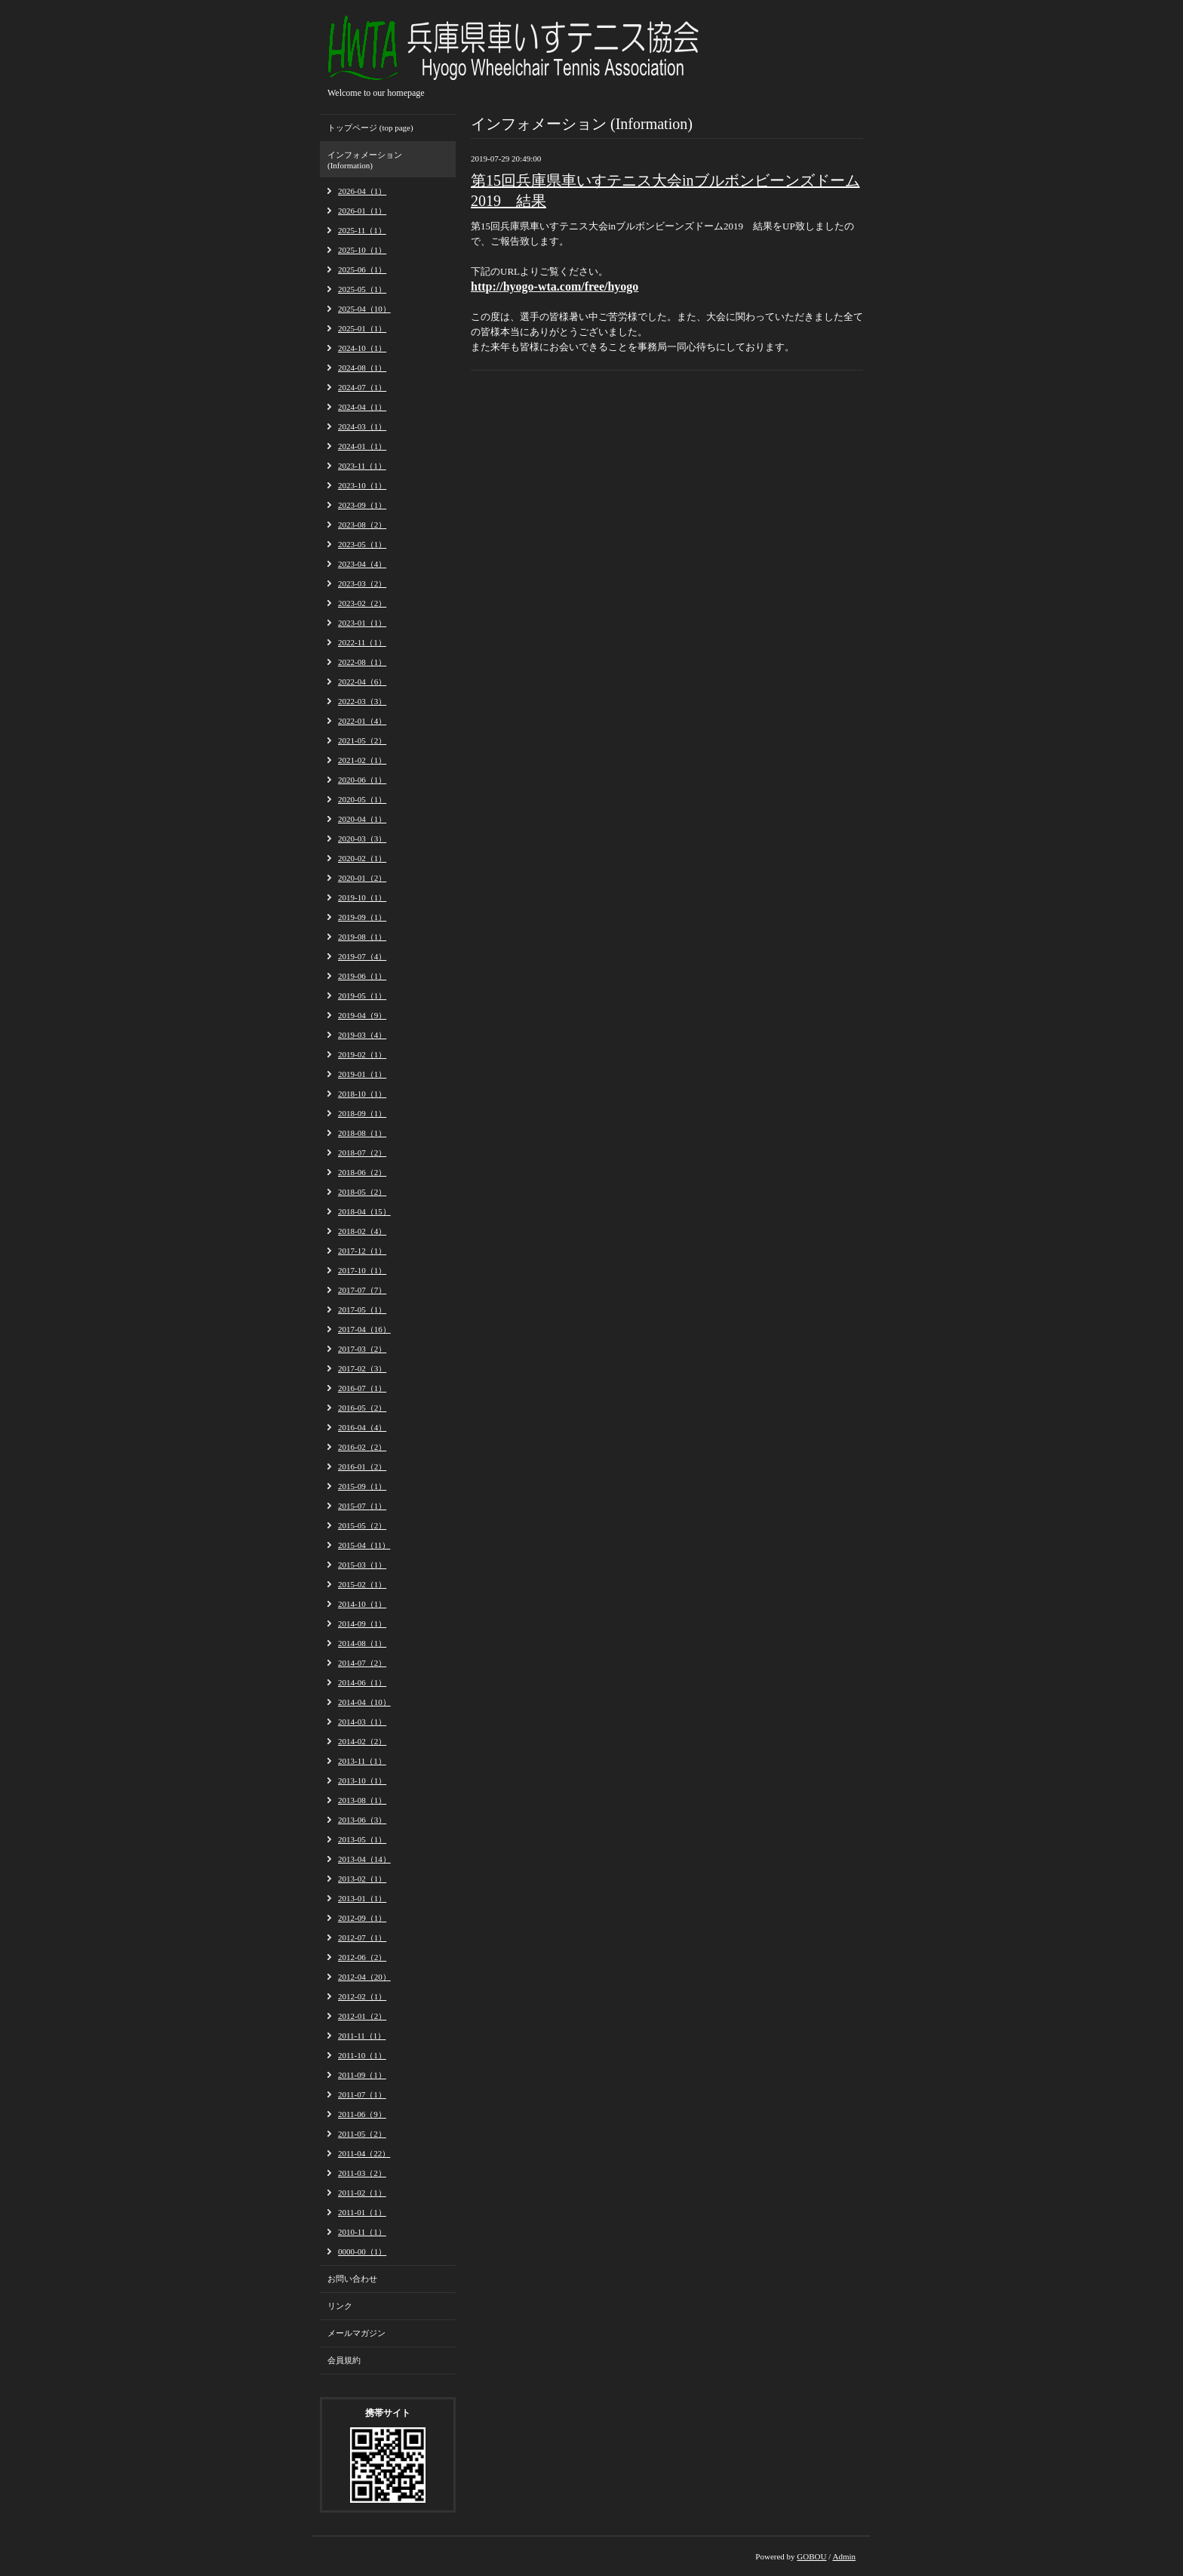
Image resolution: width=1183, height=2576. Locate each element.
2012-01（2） (362, 2015)
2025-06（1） (362, 269)
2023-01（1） (362, 622)
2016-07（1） (362, 1388)
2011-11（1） (362, 2035)
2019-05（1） (362, 995)
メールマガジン (356, 2332)
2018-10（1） (362, 1093)
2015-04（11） (364, 1545)
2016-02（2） (362, 1446)
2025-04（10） (364, 308)
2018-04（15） (364, 1211)
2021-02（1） (362, 760)
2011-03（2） (362, 2172)
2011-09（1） (362, 2074)
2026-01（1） (362, 210)
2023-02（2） (362, 603)
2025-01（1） (362, 328)
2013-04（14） (364, 1859)
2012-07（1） (362, 1937)
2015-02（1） (362, 1584)
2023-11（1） (362, 465)
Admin (844, 2556)
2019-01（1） (362, 1074)
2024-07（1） (362, 387)
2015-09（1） (362, 1486)
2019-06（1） (362, 975)
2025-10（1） (362, 249)
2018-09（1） (362, 1113)
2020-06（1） (362, 779)
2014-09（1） (362, 1623)
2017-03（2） (362, 1348)
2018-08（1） (362, 1132)
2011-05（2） (362, 2133)
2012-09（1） (362, 1917)
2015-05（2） (362, 1525)
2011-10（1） (362, 2055)
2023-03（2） (362, 583)
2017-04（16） (364, 1329)
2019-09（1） (362, 917)
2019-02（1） (362, 1054)
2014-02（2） (362, 1741)
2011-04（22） (364, 2153)
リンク (339, 2305)
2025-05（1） (362, 289)
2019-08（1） (362, 936)
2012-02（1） (362, 1996)
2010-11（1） (362, 2231)
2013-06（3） (362, 1819)
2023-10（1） (362, 485)
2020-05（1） (362, 799)
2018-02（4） (362, 1231)
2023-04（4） (362, 563)
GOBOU (811, 2556)
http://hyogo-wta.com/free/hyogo (554, 286)
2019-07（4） (362, 956)
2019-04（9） (362, 1015)
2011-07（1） (362, 2094)
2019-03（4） (362, 1034)
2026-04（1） (362, 190)
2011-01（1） (362, 2212)
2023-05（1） (362, 544)
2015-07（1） (362, 1505)
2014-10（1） (362, 1603)
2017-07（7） (362, 1289)
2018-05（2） (362, 1191)
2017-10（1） (362, 1270)
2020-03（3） (362, 838)
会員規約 (344, 2360)
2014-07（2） (362, 1662)
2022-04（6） (362, 681)
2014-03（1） (362, 1721)
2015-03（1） (362, 1564)
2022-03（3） (362, 701)
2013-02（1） (362, 1878)
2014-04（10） (364, 1702)
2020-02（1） (362, 858)
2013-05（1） (362, 1839)
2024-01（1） (362, 446)
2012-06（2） (362, 1957)
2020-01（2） (362, 877)
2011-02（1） (362, 2192)
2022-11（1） (362, 642)
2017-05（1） (362, 1309)
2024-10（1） (362, 347)
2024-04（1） (362, 406)
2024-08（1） (362, 367)
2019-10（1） (362, 897)
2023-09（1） (362, 504)
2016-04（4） (362, 1427)
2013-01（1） (362, 1898)
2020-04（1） (362, 818)
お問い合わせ (352, 2278)
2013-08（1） (362, 1800)
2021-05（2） (362, 740)
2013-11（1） (362, 1760)
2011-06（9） (362, 2114)
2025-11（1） (362, 230)
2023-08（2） (362, 524)
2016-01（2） (362, 1466)
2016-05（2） (362, 1407)
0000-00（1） (362, 2251)
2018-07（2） (362, 1152)
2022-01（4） (362, 720)
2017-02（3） (362, 1368)
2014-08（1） (362, 1643)
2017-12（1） (362, 1250)
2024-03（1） (362, 426)
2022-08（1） (362, 661)
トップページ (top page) (370, 127)
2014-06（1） (362, 1682)
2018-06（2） (362, 1172)
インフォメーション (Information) (364, 160)
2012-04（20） (364, 1976)
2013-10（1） (362, 1780)
